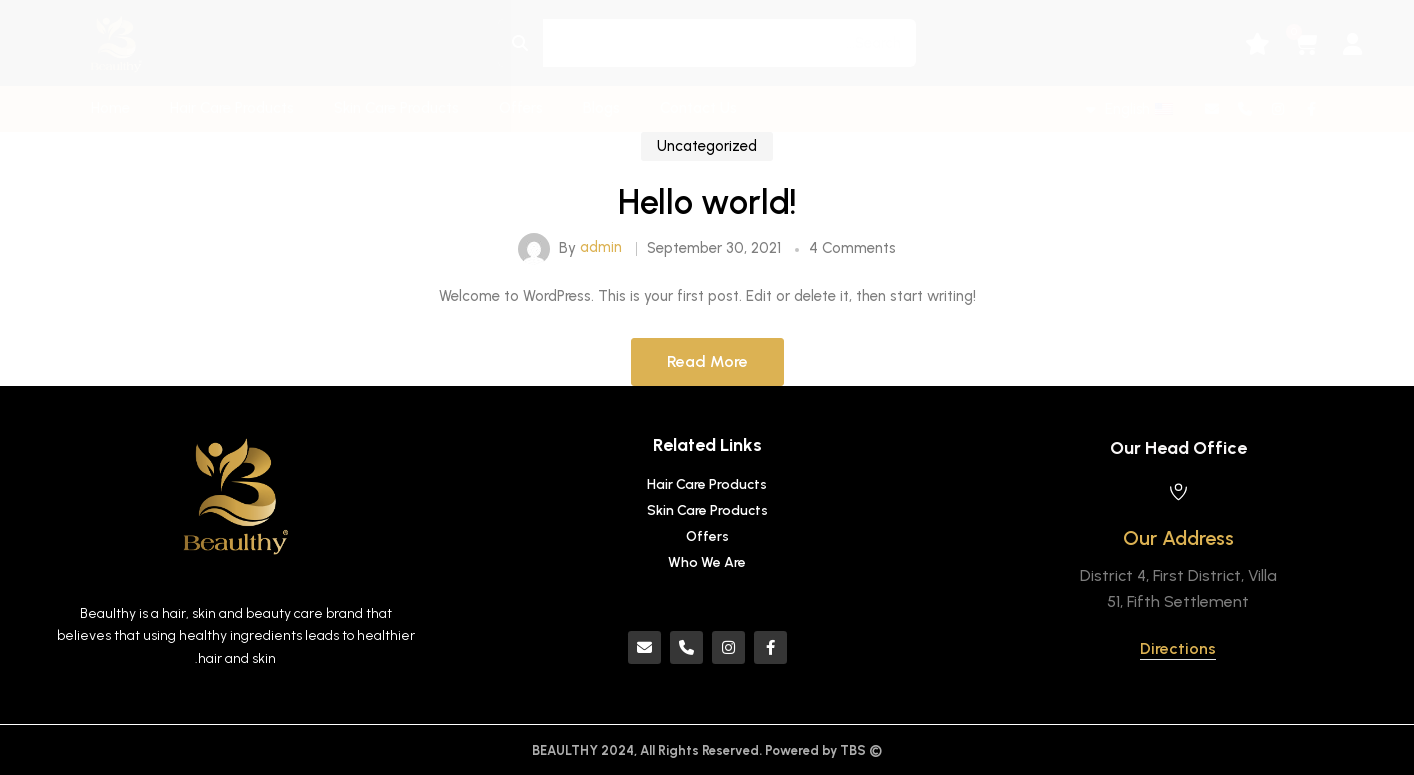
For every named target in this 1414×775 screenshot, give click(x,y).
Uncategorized (707, 160)
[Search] (520, 43)
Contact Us (698, 108)
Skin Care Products (396, 108)
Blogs (601, 108)
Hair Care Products (232, 108)
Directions (1178, 648)
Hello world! (707, 216)
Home (110, 108)
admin (601, 262)
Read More (707, 375)
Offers (521, 108)
